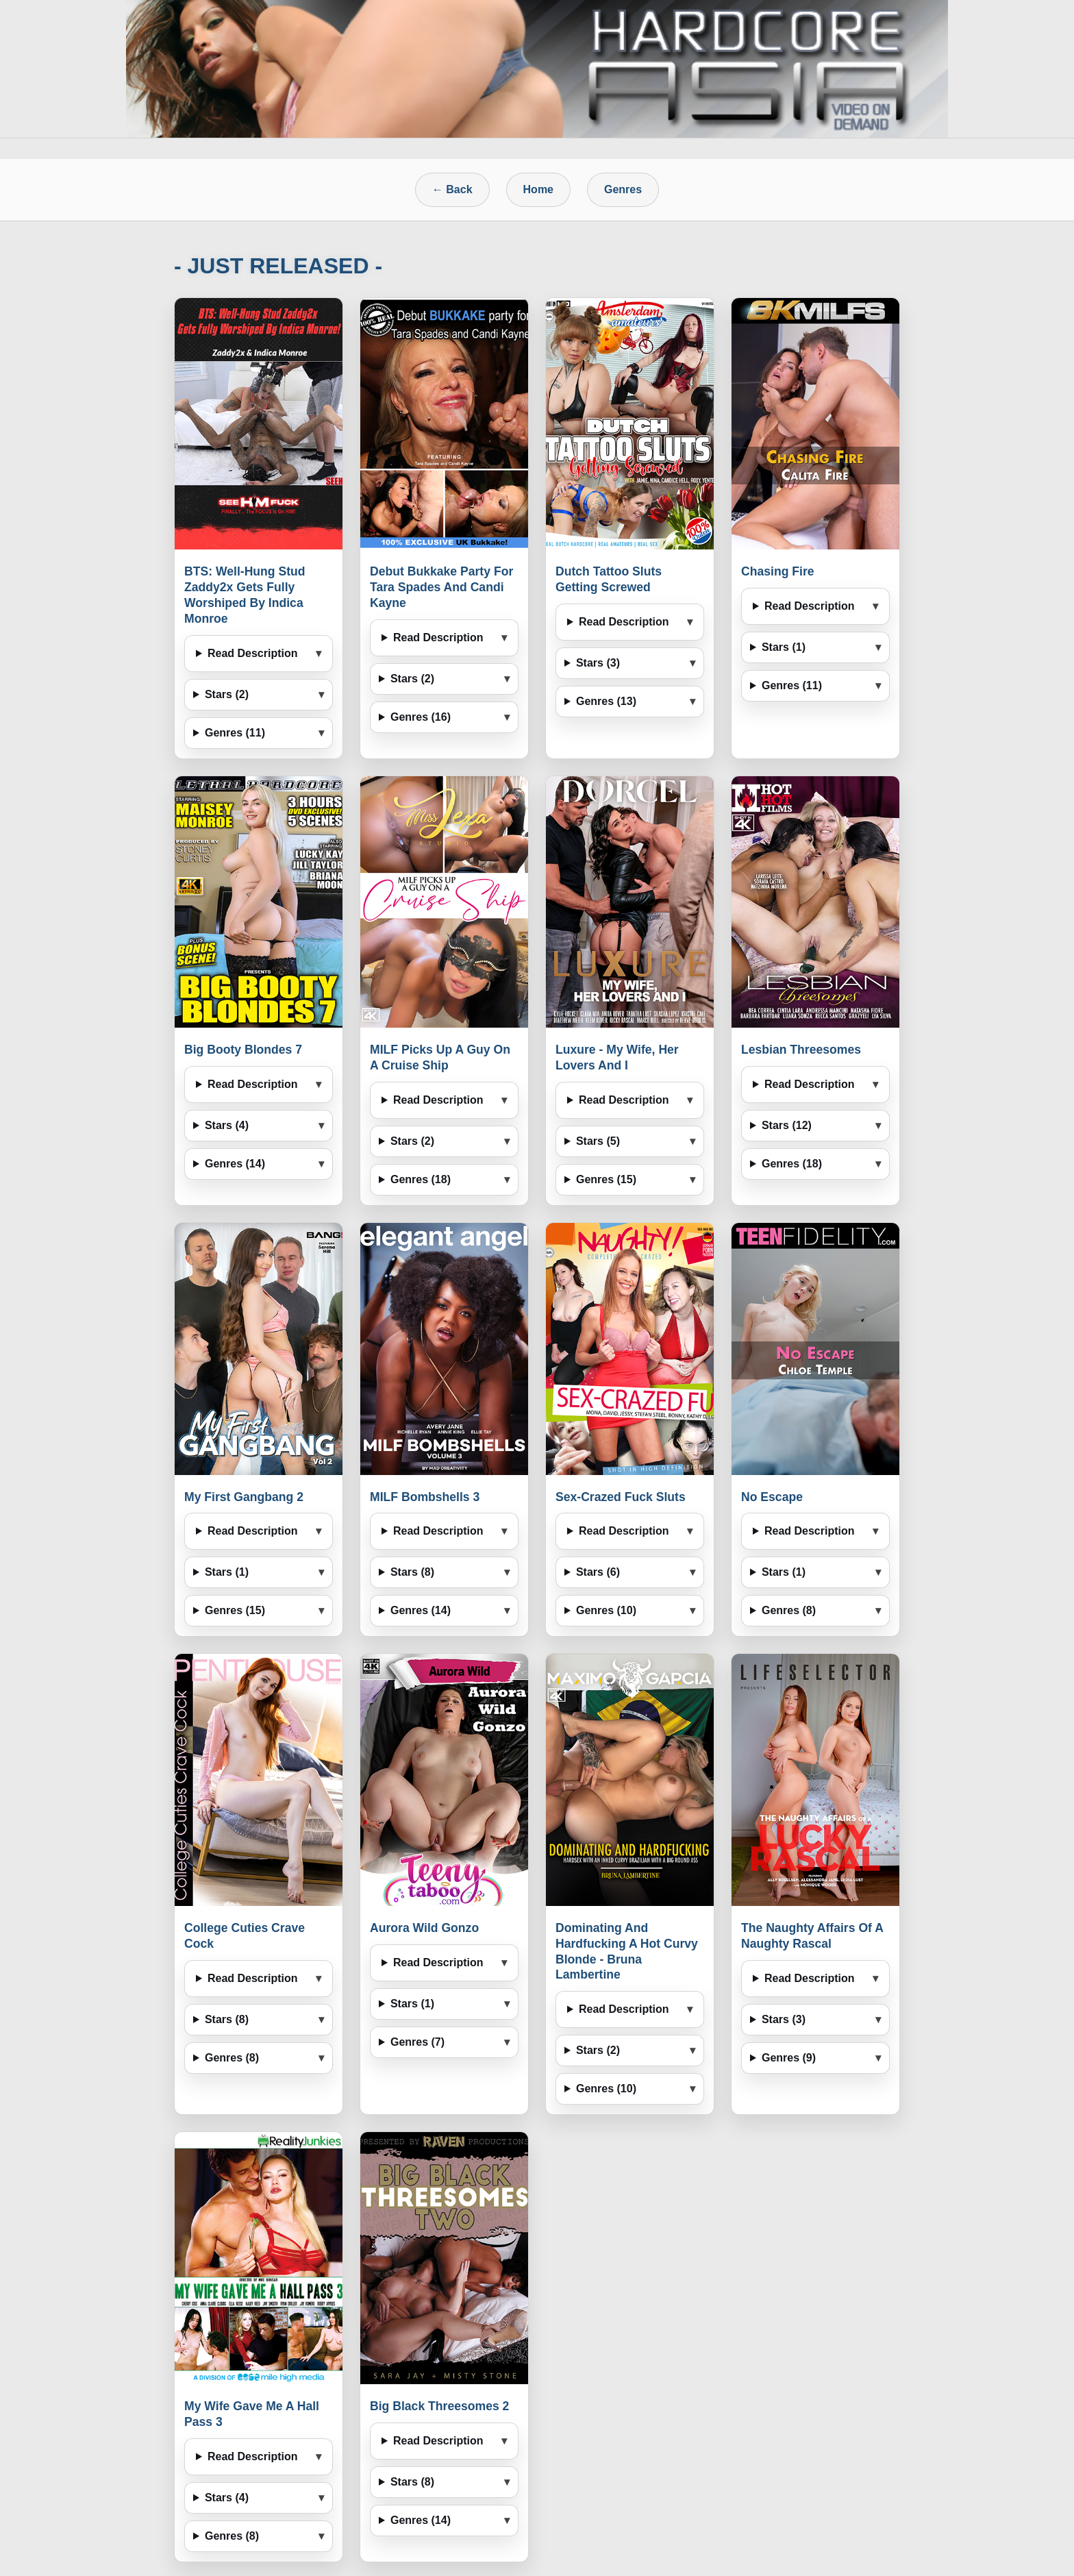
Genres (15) (606, 1179)
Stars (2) (227, 694)
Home (538, 189)
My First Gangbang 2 (243, 1497)
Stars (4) (227, 1125)
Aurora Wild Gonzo (424, 1928)
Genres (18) (420, 1179)
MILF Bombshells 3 (424, 1497)
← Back (452, 189)
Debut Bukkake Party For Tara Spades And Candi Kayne (441, 587)
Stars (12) (787, 1125)
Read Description (253, 653)
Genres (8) (789, 1610)
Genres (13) (606, 701)
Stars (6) (598, 1572)
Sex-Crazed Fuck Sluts (620, 1497)
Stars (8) (412, 1572)
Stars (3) (598, 663)
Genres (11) (235, 733)
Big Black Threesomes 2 (439, 2406)
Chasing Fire (777, 571)
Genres (623, 189)
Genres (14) (235, 1163)
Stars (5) (598, 1141)
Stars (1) (784, 647)
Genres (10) (606, 1610)
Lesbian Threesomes (801, 1049)
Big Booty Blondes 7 (243, 1049)
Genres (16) (420, 717)
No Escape (772, 1497)
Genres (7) (417, 2042)
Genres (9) (789, 2058)
